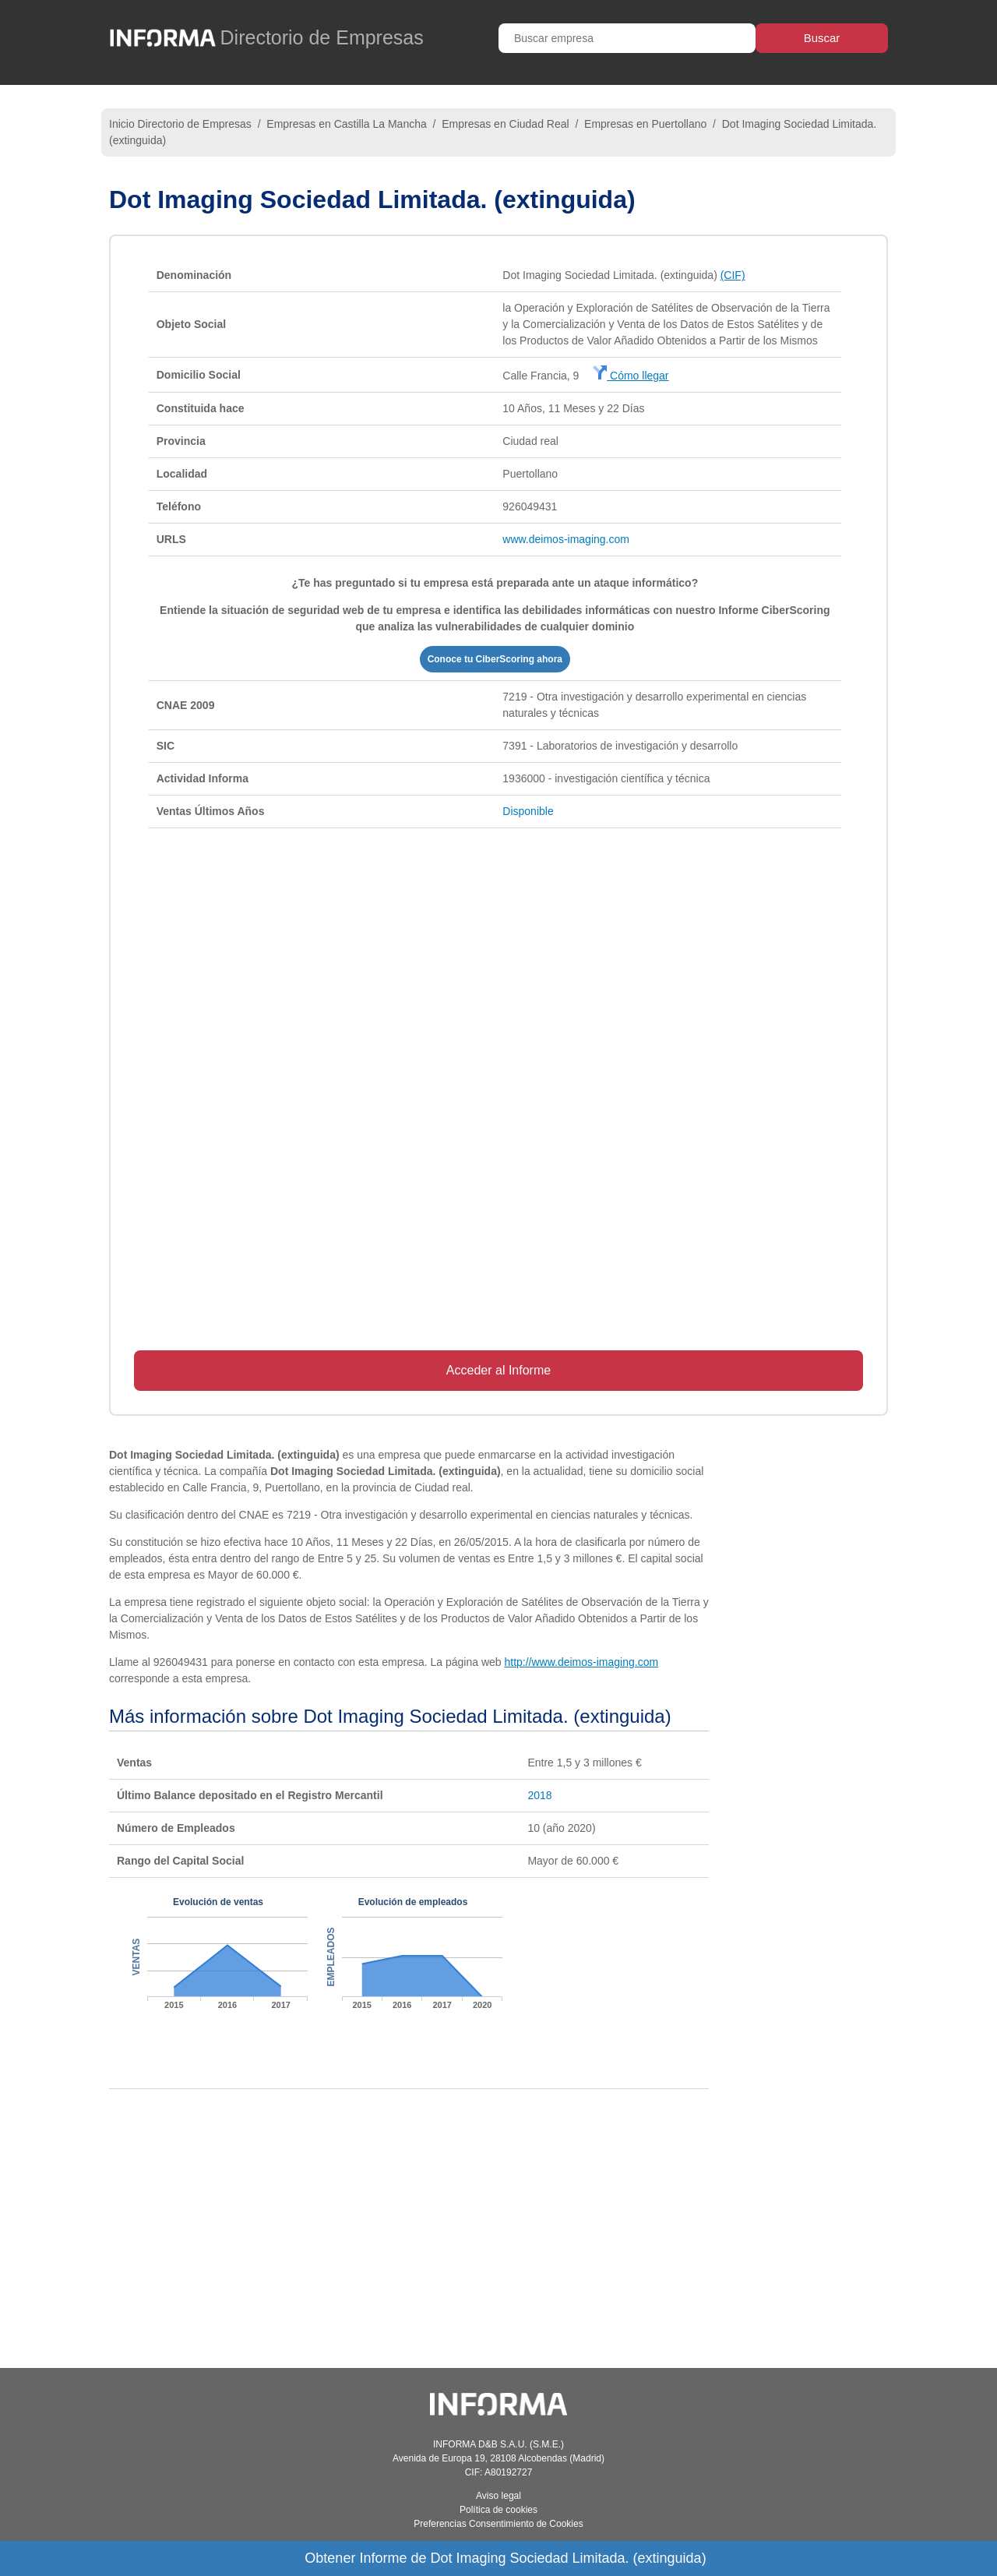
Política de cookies (498, 2509)
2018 (539, 1795)
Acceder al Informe (498, 1370)
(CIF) (732, 275)
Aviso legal (498, 2495)
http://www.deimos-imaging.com (581, 1662)
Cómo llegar (630, 375)
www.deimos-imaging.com (565, 539)
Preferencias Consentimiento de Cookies (498, 2523)
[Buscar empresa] (627, 38)
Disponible (527, 811)
